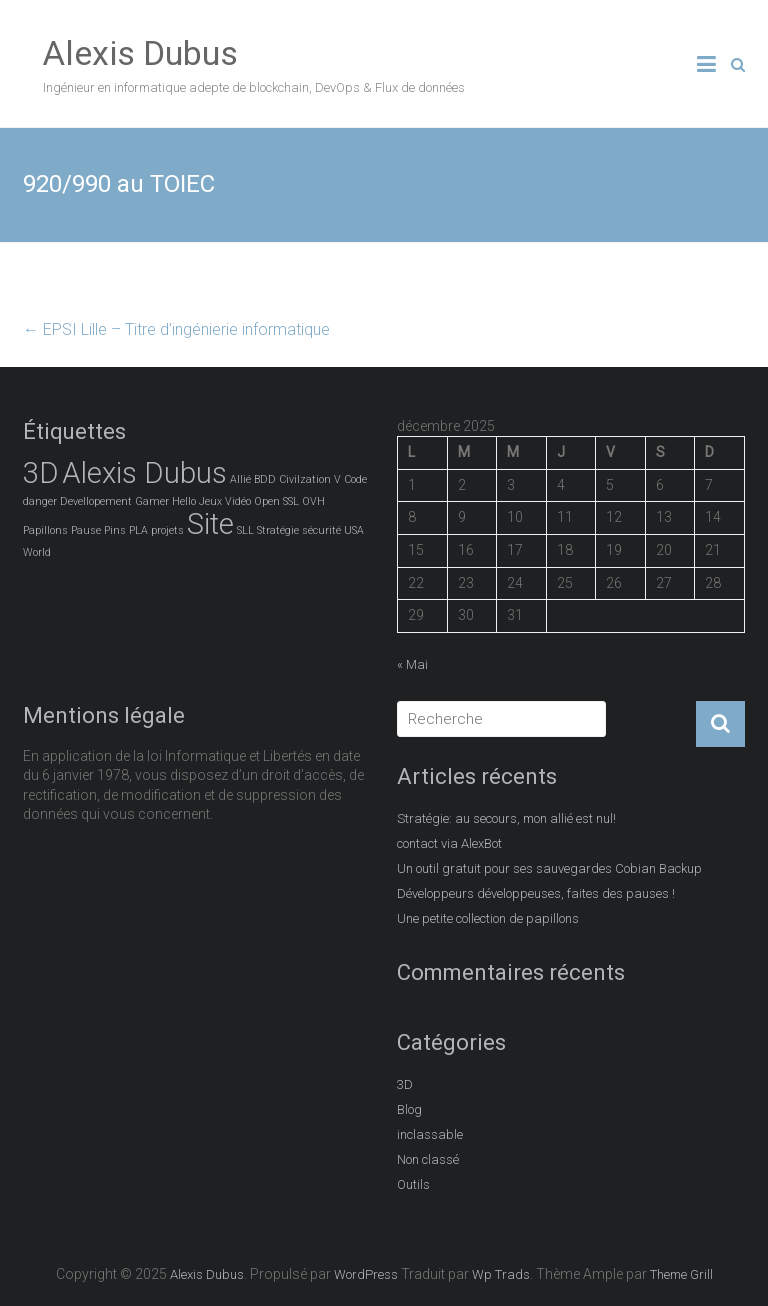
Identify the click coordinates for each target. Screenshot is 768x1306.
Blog (409, 1109)
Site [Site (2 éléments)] (210, 524)
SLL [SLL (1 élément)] (245, 530)
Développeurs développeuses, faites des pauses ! (536, 893)
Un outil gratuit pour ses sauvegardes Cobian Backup (549, 868)
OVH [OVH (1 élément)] (313, 501)
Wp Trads (501, 1274)
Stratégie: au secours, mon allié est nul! (506, 818)
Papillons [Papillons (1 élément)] (45, 530)
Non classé (428, 1159)
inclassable (430, 1134)
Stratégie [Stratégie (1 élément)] (278, 530)
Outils (413, 1184)
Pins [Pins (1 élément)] (115, 530)
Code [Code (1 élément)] (355, 479)
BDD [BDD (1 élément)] (265, 479)
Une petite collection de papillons (488, 918)
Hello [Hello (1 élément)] (184, 501)
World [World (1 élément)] (37, 552)
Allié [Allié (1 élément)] (240, 479)
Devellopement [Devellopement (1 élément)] (96, 501)
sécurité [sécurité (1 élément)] (321, 530)
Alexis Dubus (140, 53)
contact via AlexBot (449, 843)
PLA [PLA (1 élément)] (138, 530)
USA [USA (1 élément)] (354, 530)
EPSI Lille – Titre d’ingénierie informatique (176, 329)
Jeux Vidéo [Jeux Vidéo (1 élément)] (225, 501)
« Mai (412, 664)
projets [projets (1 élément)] (167, 530)
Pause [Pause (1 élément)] (86, 530)
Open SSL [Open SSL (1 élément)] (276, 501)
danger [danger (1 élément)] (40, 501)
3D (405, 1084)
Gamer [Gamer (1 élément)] (152, 501)
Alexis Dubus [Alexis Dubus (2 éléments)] (144, 473)
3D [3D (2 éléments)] (41, 473)
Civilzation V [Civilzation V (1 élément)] (310, 479)
